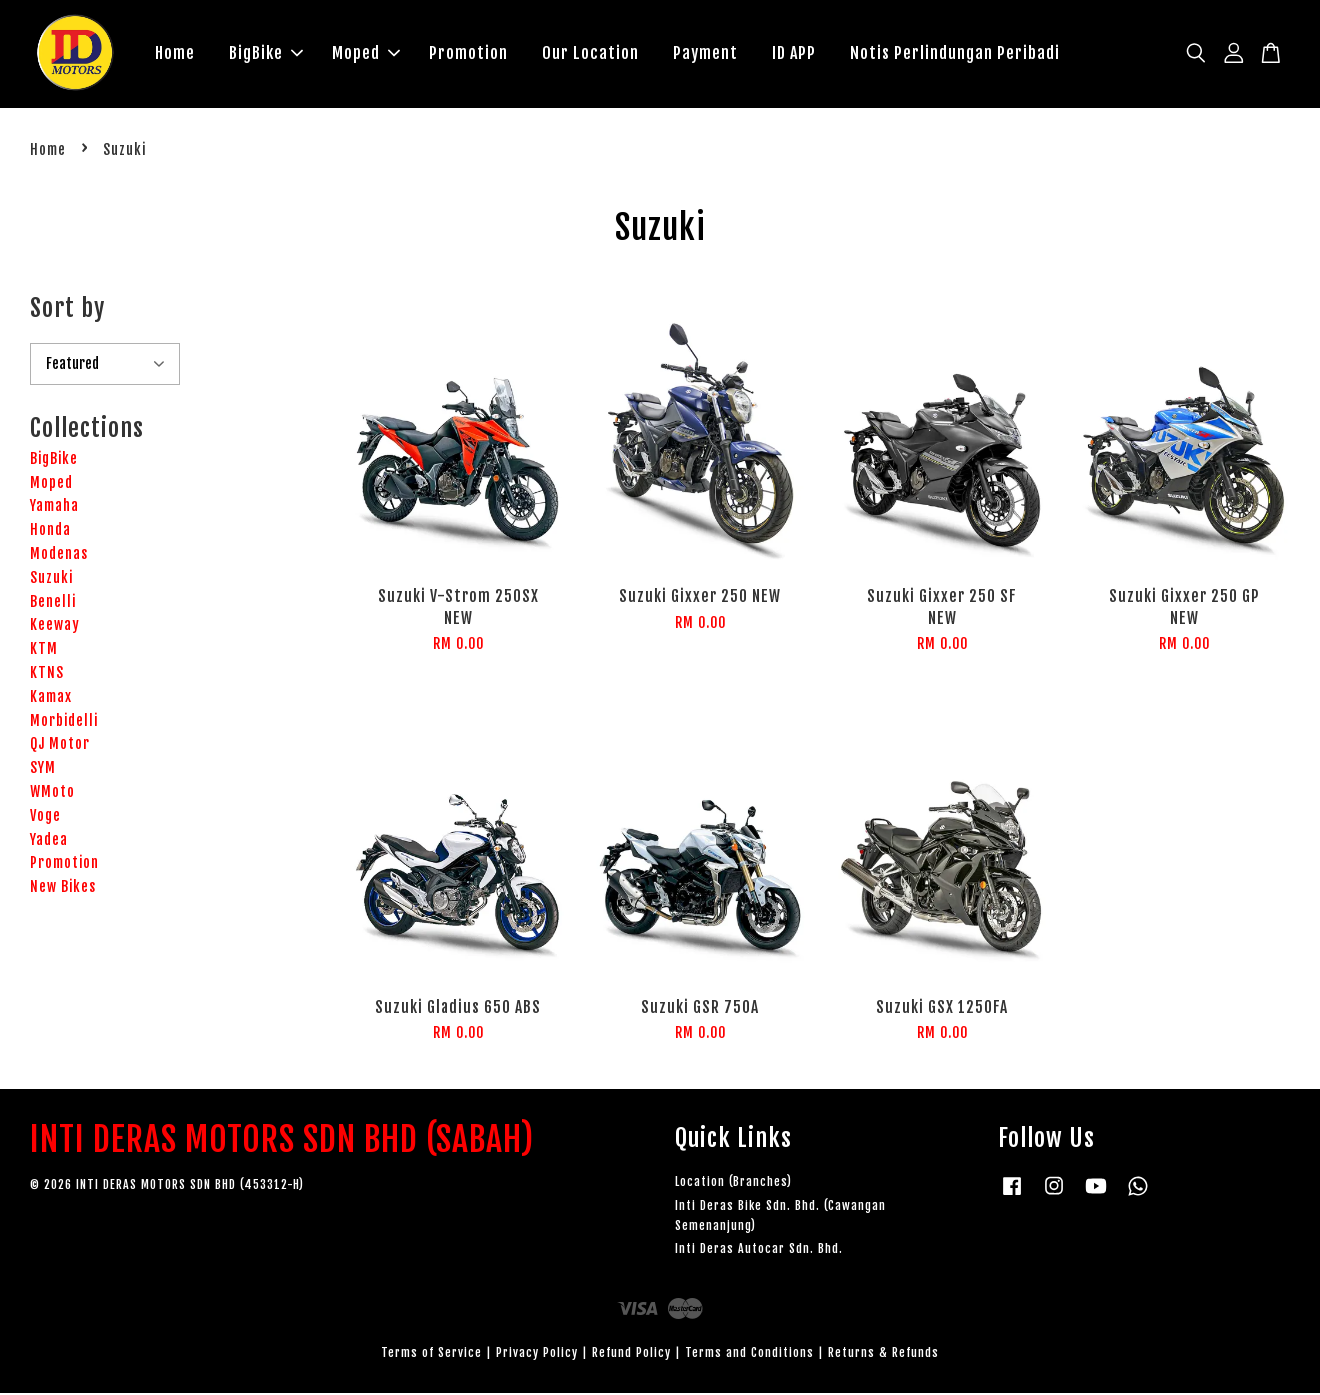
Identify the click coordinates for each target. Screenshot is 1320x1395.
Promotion (468, 54)
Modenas (59, 555)
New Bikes (63, 888)
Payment (705, 54)
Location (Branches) (733, 1183)
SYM (43, 769)
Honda (50, 531)
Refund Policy (631, 1354)
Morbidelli (64, 722)
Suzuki (51, 579)
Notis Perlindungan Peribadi (955, 54)
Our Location (590, 54)
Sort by (67, 311)
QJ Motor (60, 746)
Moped (366, 54)
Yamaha (54, 508)
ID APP (794, 54)
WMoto (52, 793)
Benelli (53, 603)
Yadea (49, 841)
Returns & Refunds (883, 1354)
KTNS (47, 674)
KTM (44, 650)
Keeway (55, 627)
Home (175, 54)
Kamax (51, 698)
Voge (45, 817)
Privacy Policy (537, 1354)
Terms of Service (431, 1354)
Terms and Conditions (749, 1354)
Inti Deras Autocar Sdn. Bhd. (759, 1250)
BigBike (266, 54)
